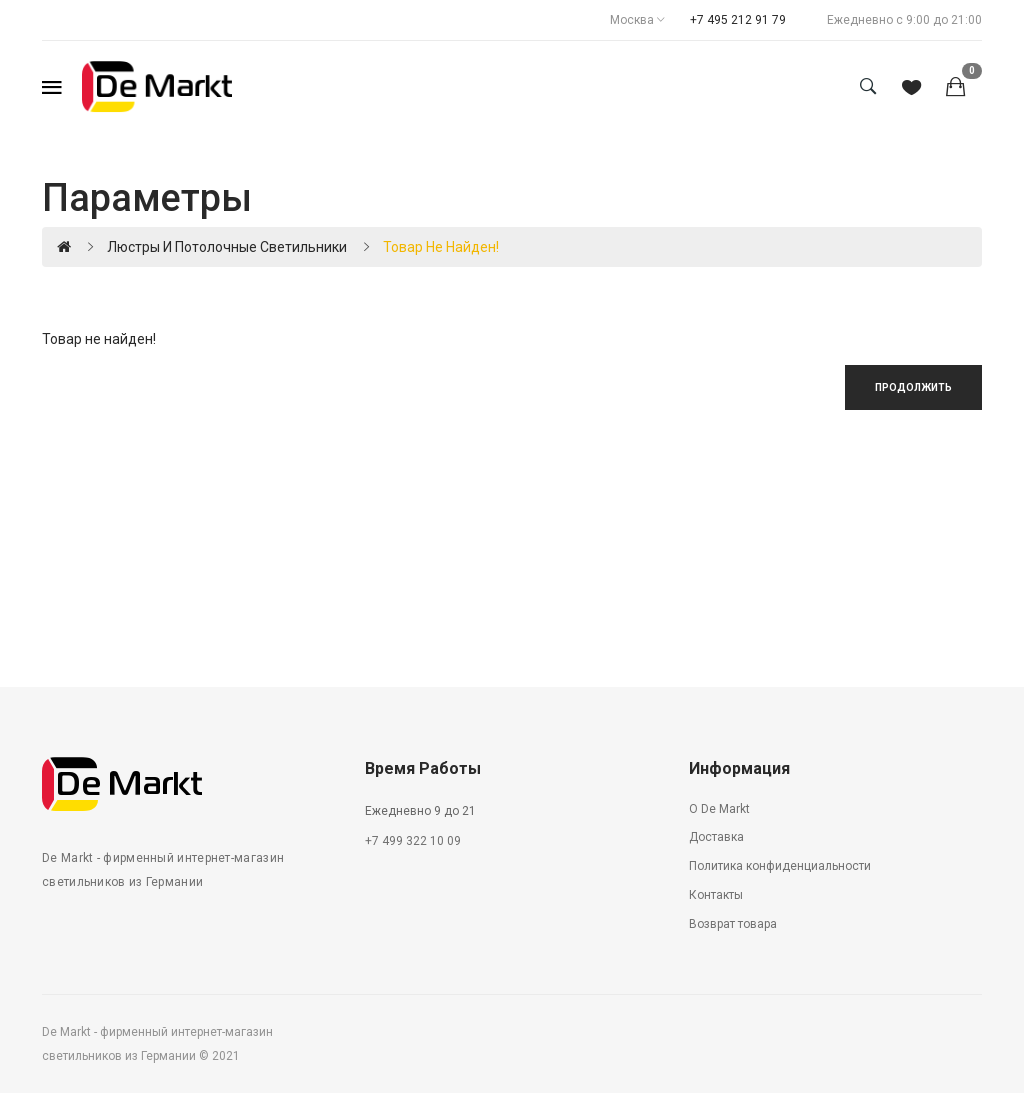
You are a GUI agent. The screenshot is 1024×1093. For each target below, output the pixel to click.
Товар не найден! (441, 247)
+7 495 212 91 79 (738, 20)
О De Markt (719, 809)
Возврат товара (733, 924)
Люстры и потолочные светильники (227, 247)
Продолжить (913, 387)
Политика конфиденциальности (780, 866)
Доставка (716, 837)
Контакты (716, 895)
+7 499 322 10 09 (413, 841)
